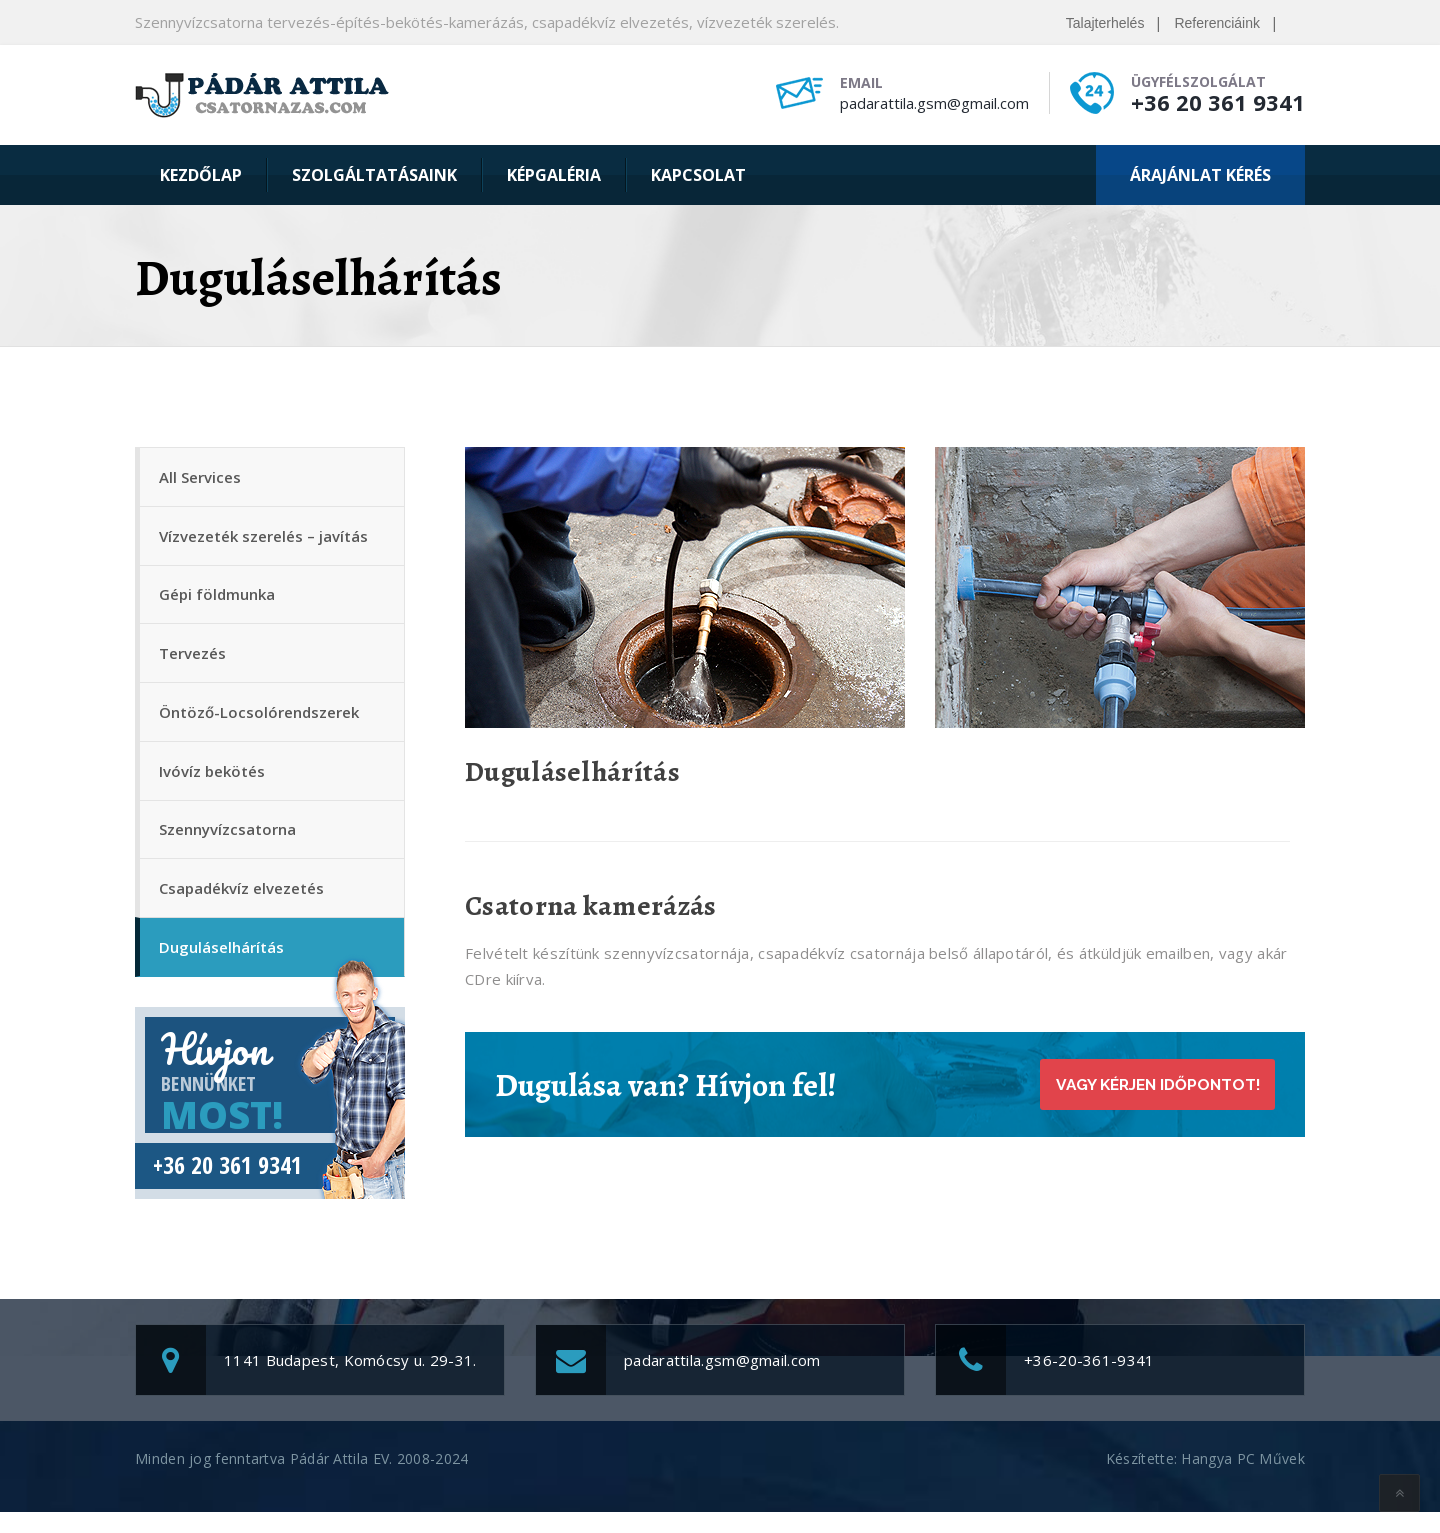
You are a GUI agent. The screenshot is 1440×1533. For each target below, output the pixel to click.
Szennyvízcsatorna (228, 844)
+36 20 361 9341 (1218, 102)
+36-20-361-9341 (1089, 1381)
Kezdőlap (201, 175)
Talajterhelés (1105, 23)
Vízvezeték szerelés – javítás (264, 539)
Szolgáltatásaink (374, 175)
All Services (201, 478)
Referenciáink (1217, 23)
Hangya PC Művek (1243, 1479)
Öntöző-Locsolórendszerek (260, 722)
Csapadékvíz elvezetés (242, 905)
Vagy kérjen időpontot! (1151, 1084)
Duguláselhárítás (222, 966)
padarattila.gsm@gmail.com (934, 103)
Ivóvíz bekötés (213, 783)
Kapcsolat (698, 175)
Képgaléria (554, 175)
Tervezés (193, 661)
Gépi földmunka (218, 600)
